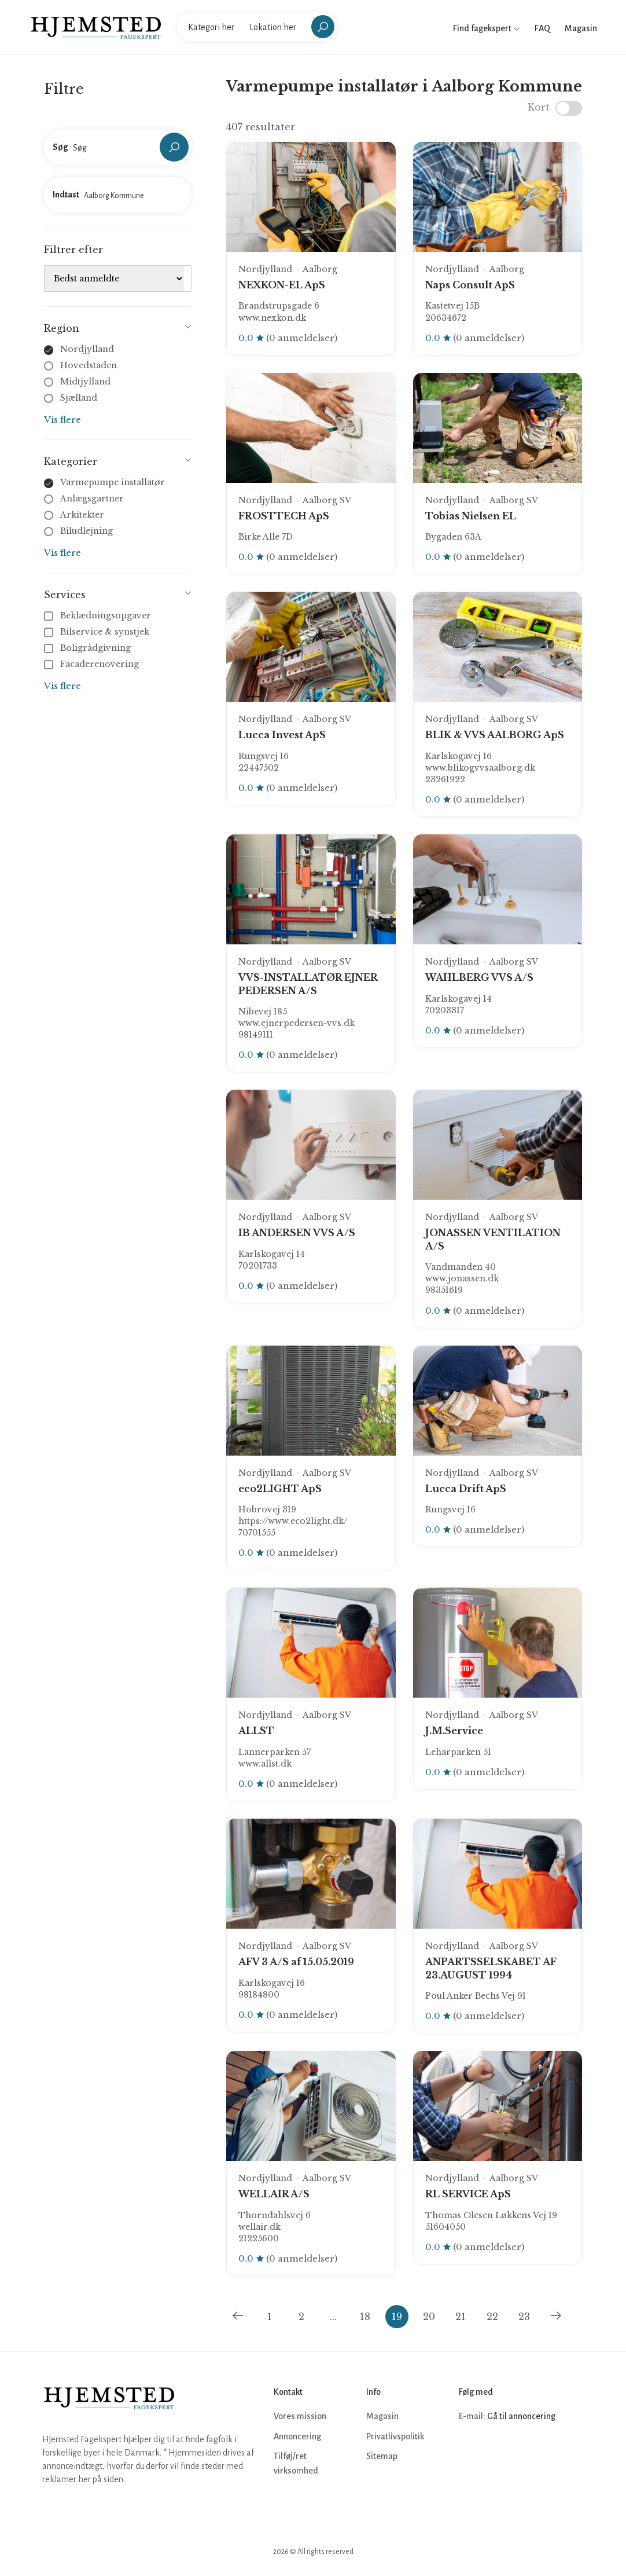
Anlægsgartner (92, 498)
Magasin (581, 28)
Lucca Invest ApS (282, 735)
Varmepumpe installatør (112, 482)
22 (492, 2316)
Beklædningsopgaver (98, 615)
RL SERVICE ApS (468, 2194)
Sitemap (381, 2456)
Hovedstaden (88, 365)
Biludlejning (86, 531)
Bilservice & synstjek (97, 631)
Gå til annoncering (521, 2416)
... (333, 2316)
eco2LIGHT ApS (280, 1488)
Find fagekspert (486, 28)
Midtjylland (85, 381)
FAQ (542, 28)
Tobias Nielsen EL (470, 516)
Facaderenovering (92, 664)
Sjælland (78, 398)
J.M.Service (454, 1730)
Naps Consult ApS (470, 285)
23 (524, 2316)
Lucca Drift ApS (465, 1488)
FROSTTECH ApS (283, 516)
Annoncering (297, 2436)
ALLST (256, 1730)
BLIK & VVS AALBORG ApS (494, 735)
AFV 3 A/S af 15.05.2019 (296, 1961)
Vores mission (300, 2416)
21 (460, 2316)
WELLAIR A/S (274, 2194)
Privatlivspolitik (395, 2436)
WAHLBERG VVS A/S (479, 977)
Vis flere (62, 419)
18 (365, 2316)
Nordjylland (87, 349)
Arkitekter (82, 515)
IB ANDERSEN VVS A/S (296, 1232)
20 (429, 2316)
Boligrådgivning (88, 648)
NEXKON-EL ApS (281, 285)
